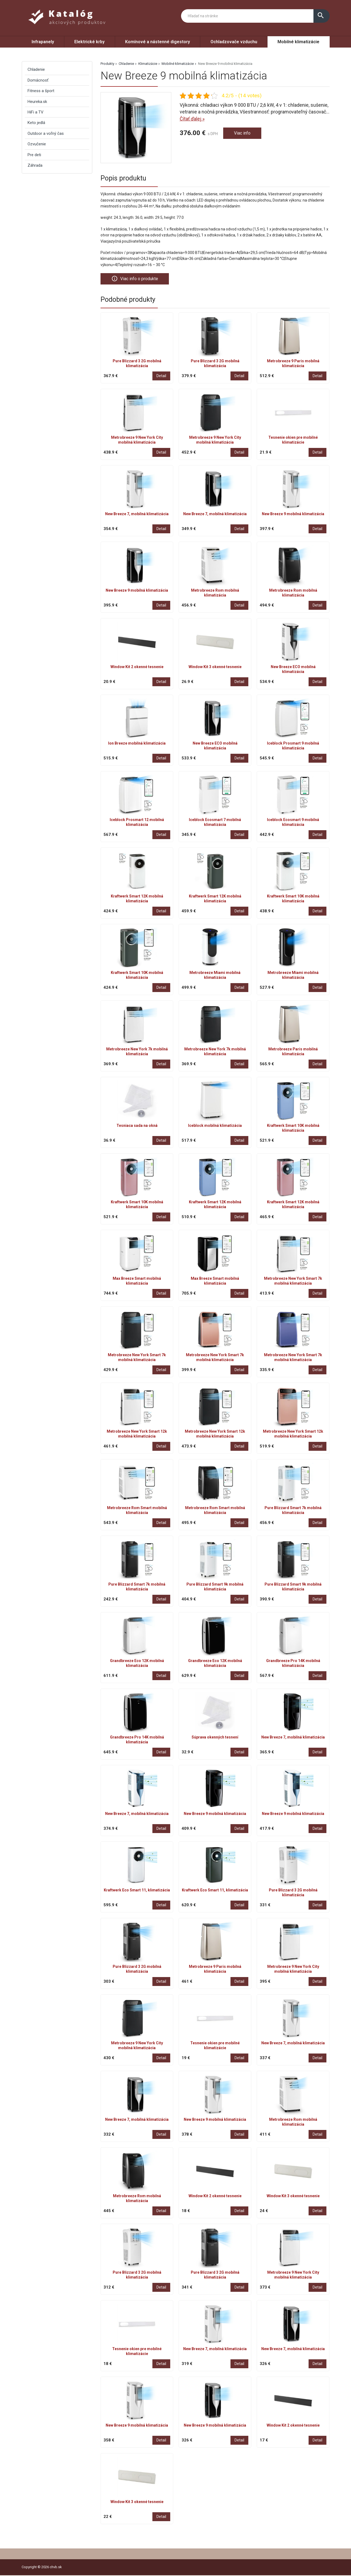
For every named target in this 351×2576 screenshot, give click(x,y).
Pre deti (34, 154)
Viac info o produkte (137, 279)
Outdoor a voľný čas (46, 133)
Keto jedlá (36, 122)
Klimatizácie (147, 64)
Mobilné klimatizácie (298, 41)
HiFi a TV (36, 112)
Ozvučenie (37, 144)
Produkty (107, 64)
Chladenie (126, 64)
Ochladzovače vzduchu (233, 41)
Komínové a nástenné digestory (157, 41)
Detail (161, 376)
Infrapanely (43, 41)
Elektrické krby (89, 41)
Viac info (243, 133)
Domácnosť (38, 80)
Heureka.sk (37, 101)
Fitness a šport (41, 90)
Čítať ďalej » (192, 119)
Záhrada (35, 165)
